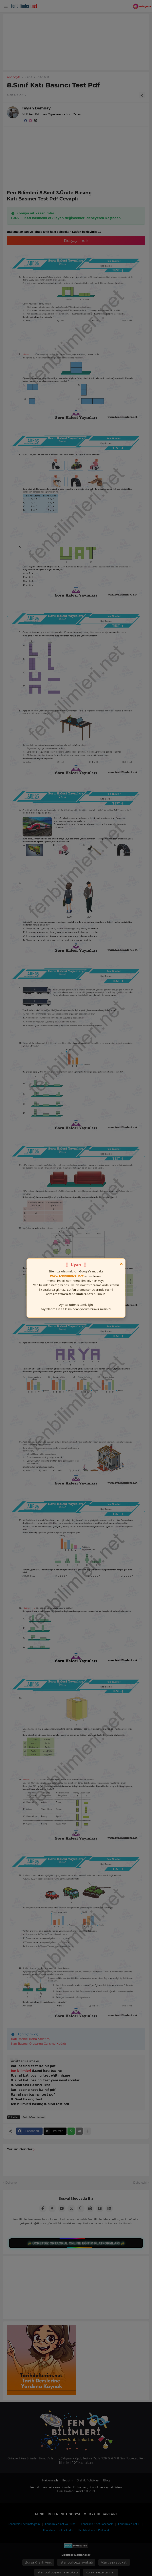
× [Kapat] (121, 1263)
